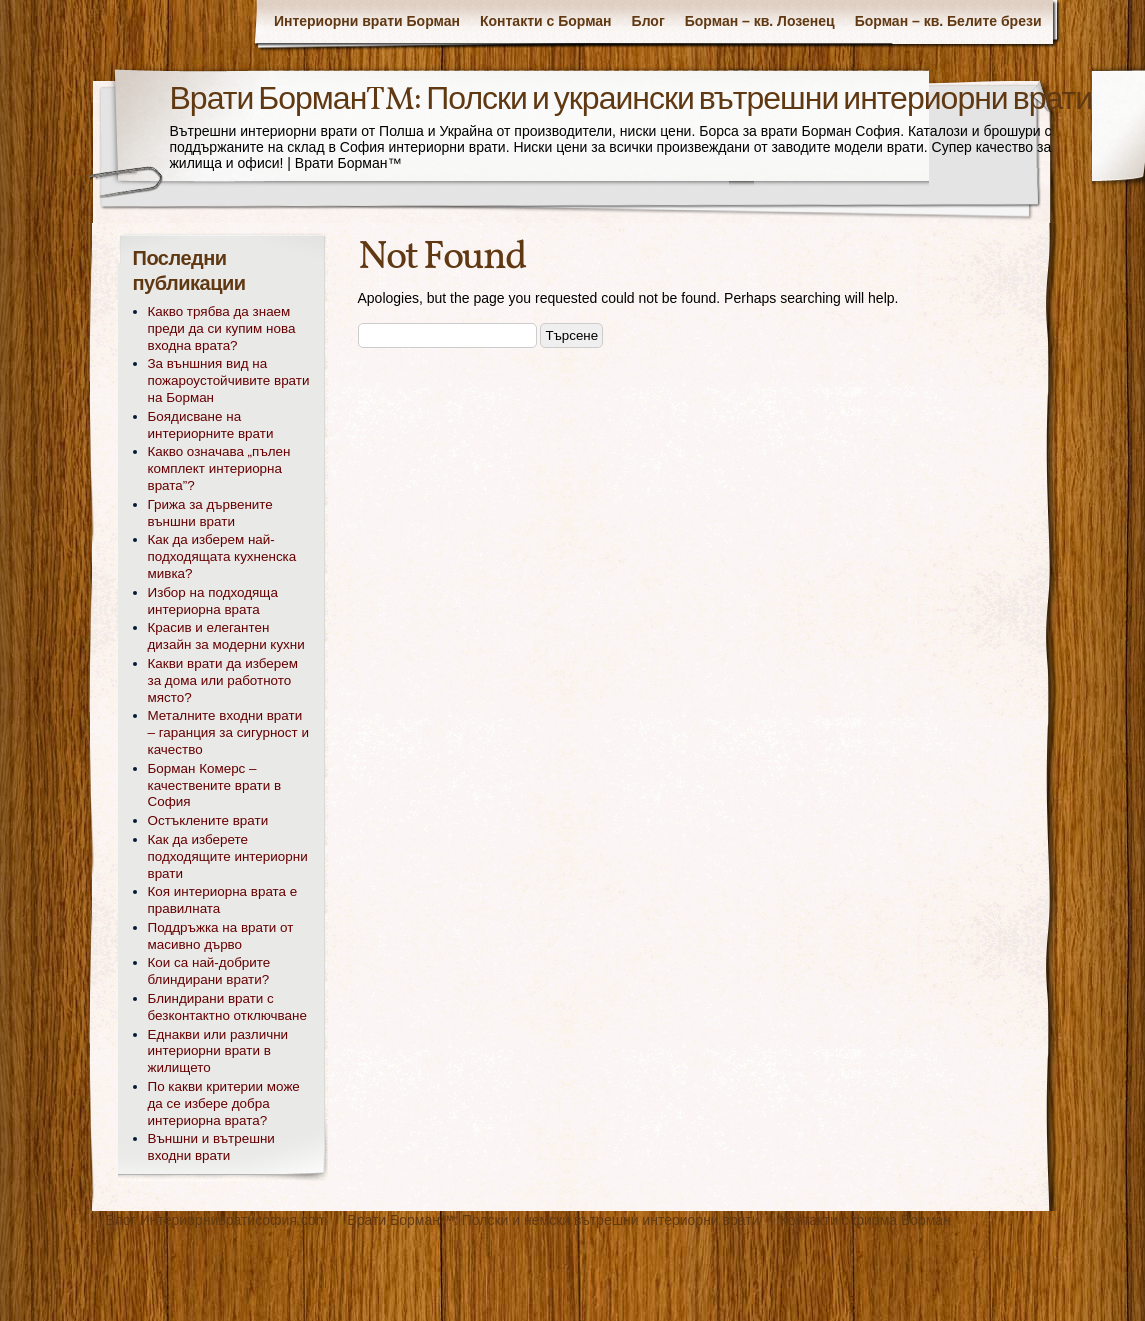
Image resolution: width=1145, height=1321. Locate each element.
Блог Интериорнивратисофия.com (217, 1220)
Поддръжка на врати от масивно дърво (221, 936)
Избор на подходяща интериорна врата (213, 601)
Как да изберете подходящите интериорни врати (228, 856)
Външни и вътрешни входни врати (211, 1147)
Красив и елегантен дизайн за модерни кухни (226, 636)
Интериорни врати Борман (367, 21)
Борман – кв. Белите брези (948, 21)
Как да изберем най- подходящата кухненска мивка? (222, 556)
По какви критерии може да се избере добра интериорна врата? (224, 1103)
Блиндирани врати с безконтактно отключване (227, 1007)
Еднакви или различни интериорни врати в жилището (218, 1051)
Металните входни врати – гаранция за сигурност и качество (228, 732)
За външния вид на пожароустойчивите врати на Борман (229, 380)
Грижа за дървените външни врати (210, 513)
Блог (648, 21)
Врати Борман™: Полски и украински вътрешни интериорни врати (631, 101)
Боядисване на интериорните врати (211, 425)
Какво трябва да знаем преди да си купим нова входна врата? (222, 328)
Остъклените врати (208, 820)
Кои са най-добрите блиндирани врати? (209, 971)
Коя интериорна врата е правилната (223, 900)
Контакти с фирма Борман (865, 1220)
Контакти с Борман (546, 21)
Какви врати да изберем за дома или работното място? (223, 680)
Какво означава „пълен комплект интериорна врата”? (219, 468)
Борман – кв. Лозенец (760, 21)
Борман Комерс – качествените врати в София (215, 785)
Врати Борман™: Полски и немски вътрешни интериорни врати (553, 1220)
